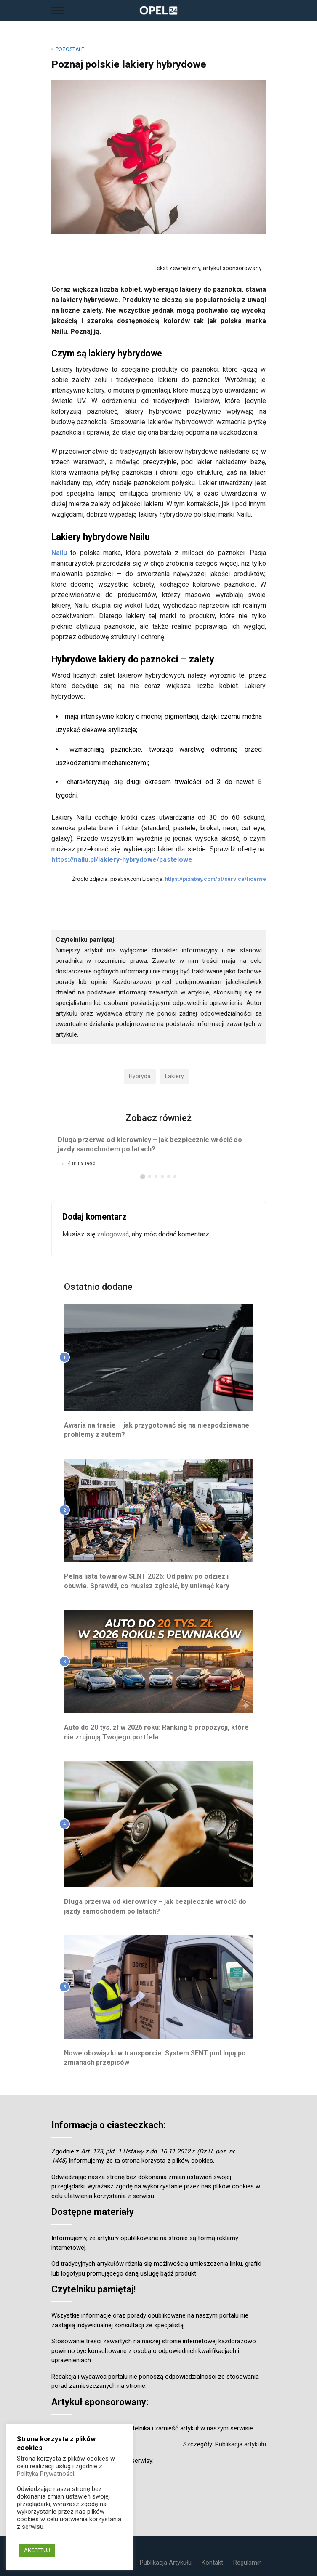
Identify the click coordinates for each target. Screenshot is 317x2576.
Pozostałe (70, 49)
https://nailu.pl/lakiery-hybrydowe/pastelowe (121, 860)
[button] (143, 1176)
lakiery (174, 1076)
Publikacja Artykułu (166, 2562)
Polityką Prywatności (45, 2474)
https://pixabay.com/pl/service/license (215, 879)
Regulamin (247, 2562)
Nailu (59, 553)
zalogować (113, 1234)
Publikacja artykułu (240, 2444)
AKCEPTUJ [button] (37, 2550)
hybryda (140, 1076)
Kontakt (212, 2562)
